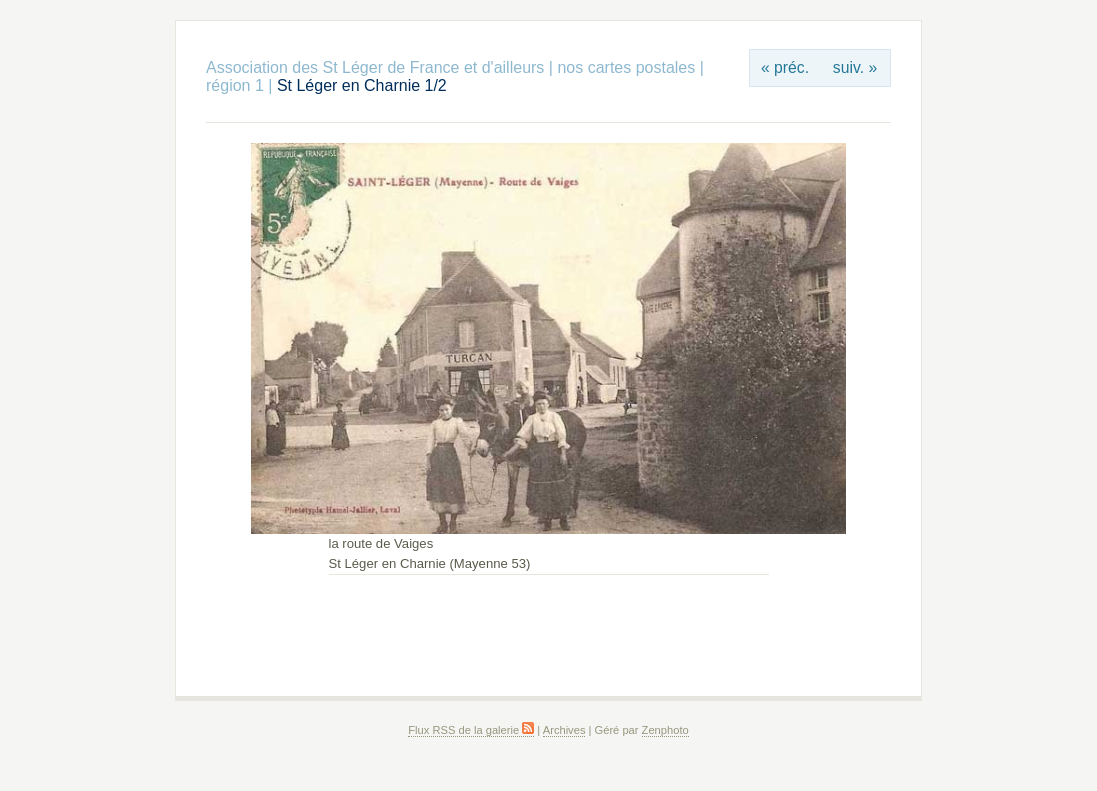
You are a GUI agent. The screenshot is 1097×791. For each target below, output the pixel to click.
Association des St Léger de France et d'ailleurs (375, 67)
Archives (564, 730)
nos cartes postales (626, 67)
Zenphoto (665, 730)
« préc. (785, 67)
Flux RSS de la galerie (471, 730)
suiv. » (855, 67)
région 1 (235, 85)
